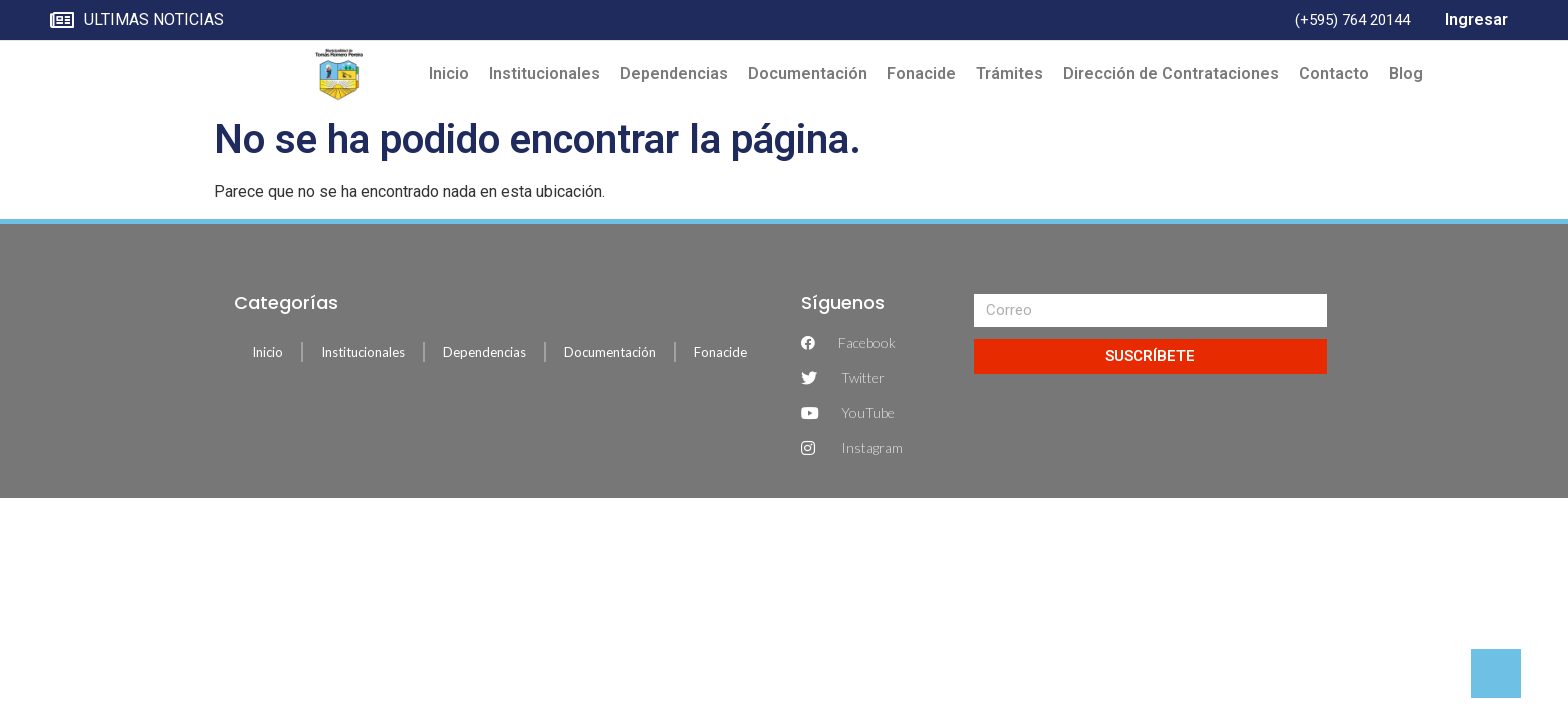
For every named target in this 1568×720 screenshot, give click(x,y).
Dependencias (674, 73)
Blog (1406, 73)
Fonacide (921, 73)
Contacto (1334, 73)
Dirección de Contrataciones (1171, 73)
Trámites (1009, 73)
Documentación (807, 73)
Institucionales (544, 73)
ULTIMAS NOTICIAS (137, 20)
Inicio (449, 73)
